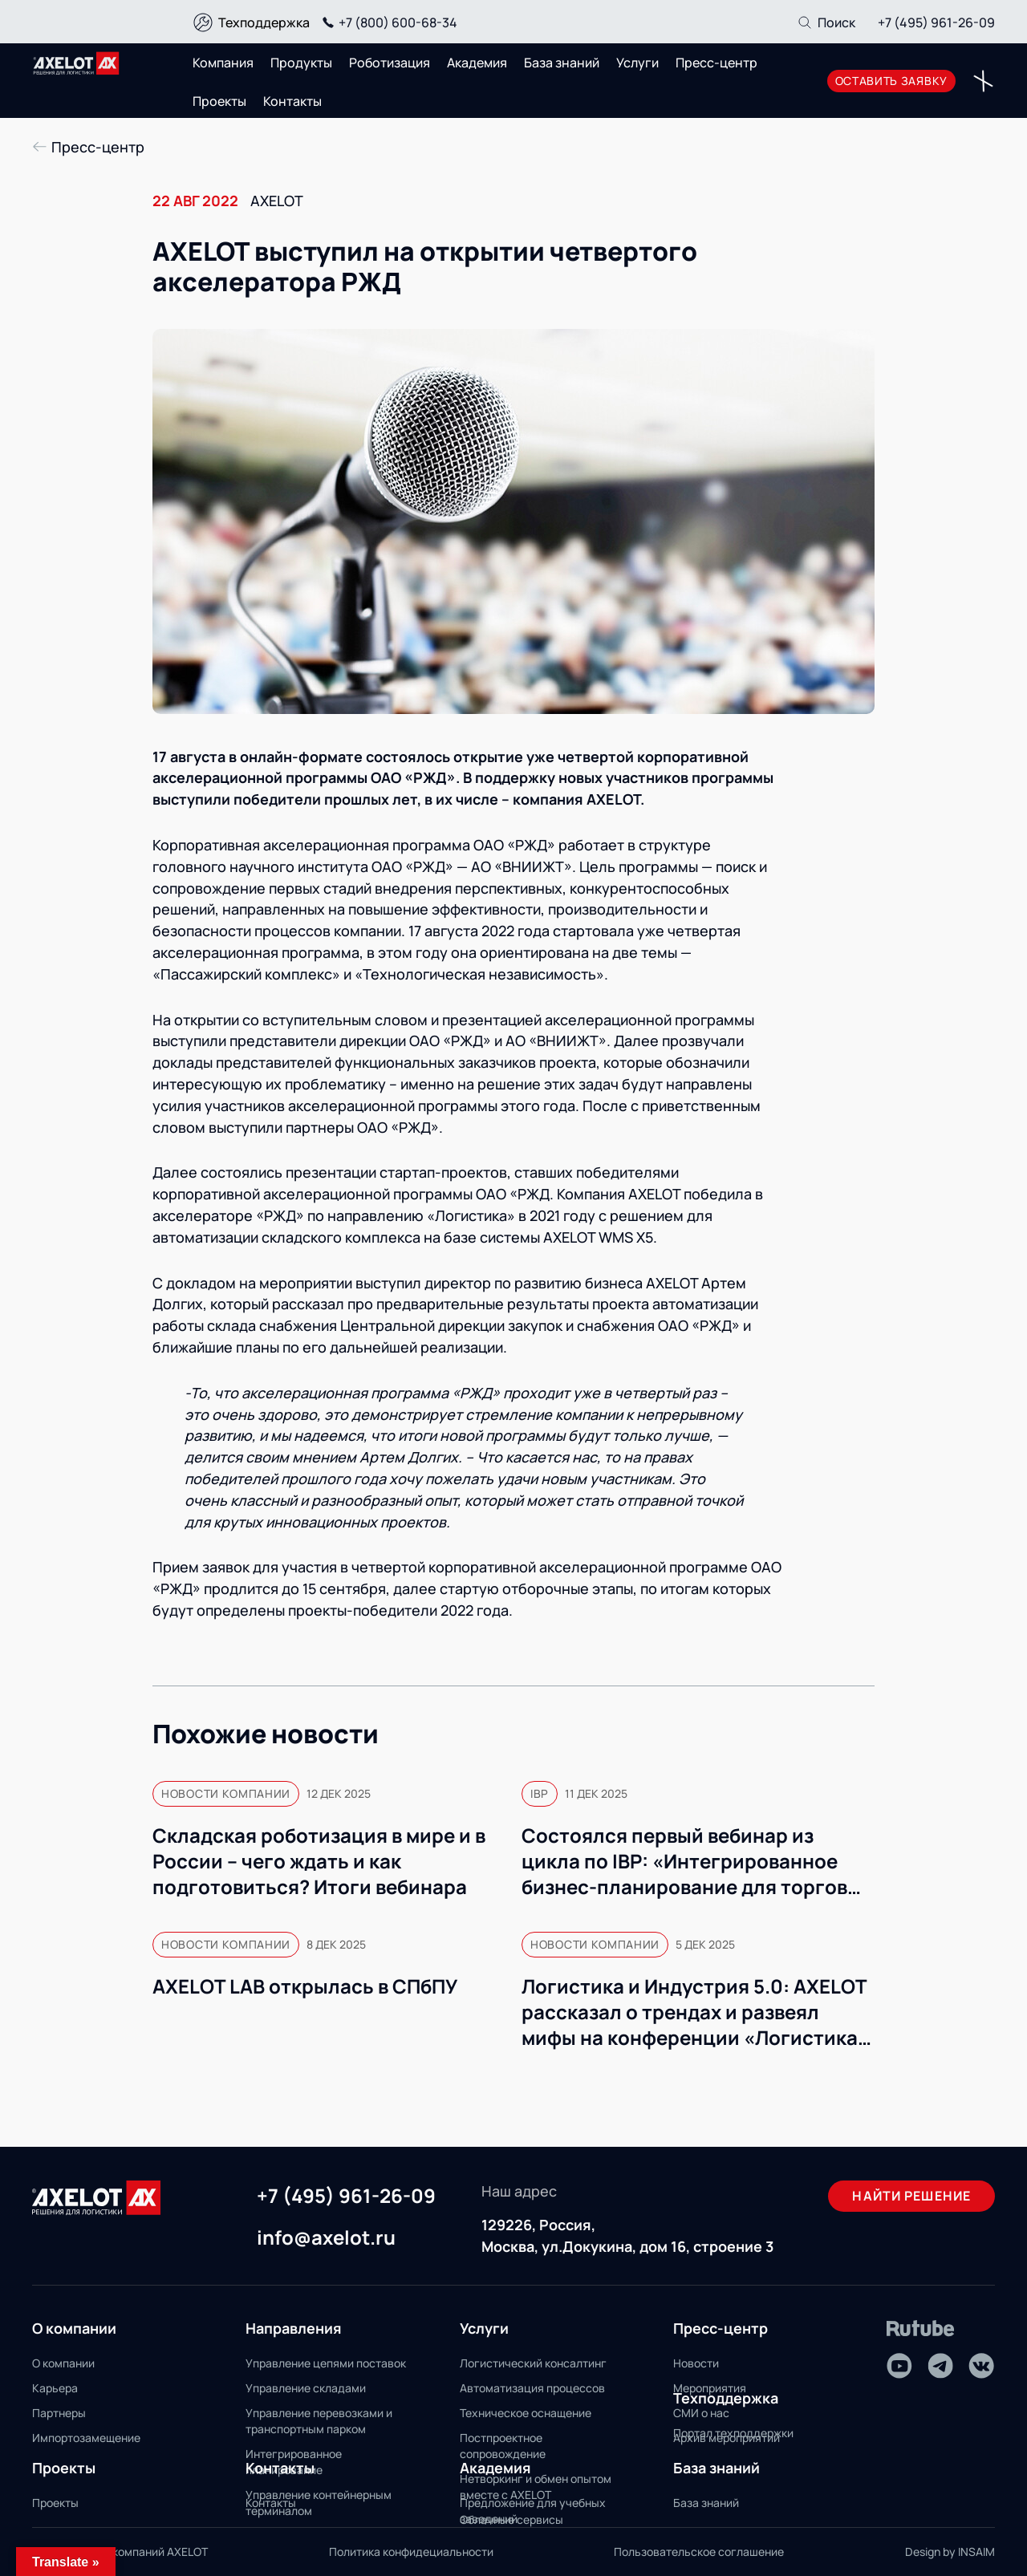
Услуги (637, 62)
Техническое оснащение (525, 2412)
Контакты (292, 101)
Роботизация (389, 62)
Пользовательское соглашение (699, 2551)
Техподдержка (264, 22)
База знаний (561, 62)
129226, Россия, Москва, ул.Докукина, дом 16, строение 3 (627, 2235)
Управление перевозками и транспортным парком (319, 2420)
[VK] (981, 2366)
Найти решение (911, 2196)
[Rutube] (921, 2328)
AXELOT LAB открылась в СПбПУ (306, 1986)
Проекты (219, 101)
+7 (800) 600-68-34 (387, 22)
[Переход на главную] (76, 63)
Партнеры (59, 2412)
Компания (223, 62)
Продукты (301, 62)
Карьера (55, 2387)
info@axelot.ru (326, 2238)
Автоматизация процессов (532, 2387)
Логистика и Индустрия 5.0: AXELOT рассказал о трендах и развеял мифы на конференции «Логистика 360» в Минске (694, 2012)
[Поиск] (826, 22)
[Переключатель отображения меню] (983, 81)
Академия (477, 62)
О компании (63, 2363)
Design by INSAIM (950, 2551)
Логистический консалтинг (533, 2363)
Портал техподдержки (733, 2432)
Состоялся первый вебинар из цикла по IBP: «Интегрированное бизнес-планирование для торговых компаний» (697, 1861)
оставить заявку (891, 80)
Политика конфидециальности (411, 2551)
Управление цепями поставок (326, 2363)
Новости (696, 2363)
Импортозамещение (86, 2437)
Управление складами (306, 2387)
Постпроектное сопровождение (503, 2445)
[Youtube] (899, 2366)
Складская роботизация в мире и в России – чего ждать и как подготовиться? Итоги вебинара (318, 1861)
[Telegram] (940, 2366)
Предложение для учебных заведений (533, 2510)
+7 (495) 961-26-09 (936, 22)
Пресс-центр (716, 62)
